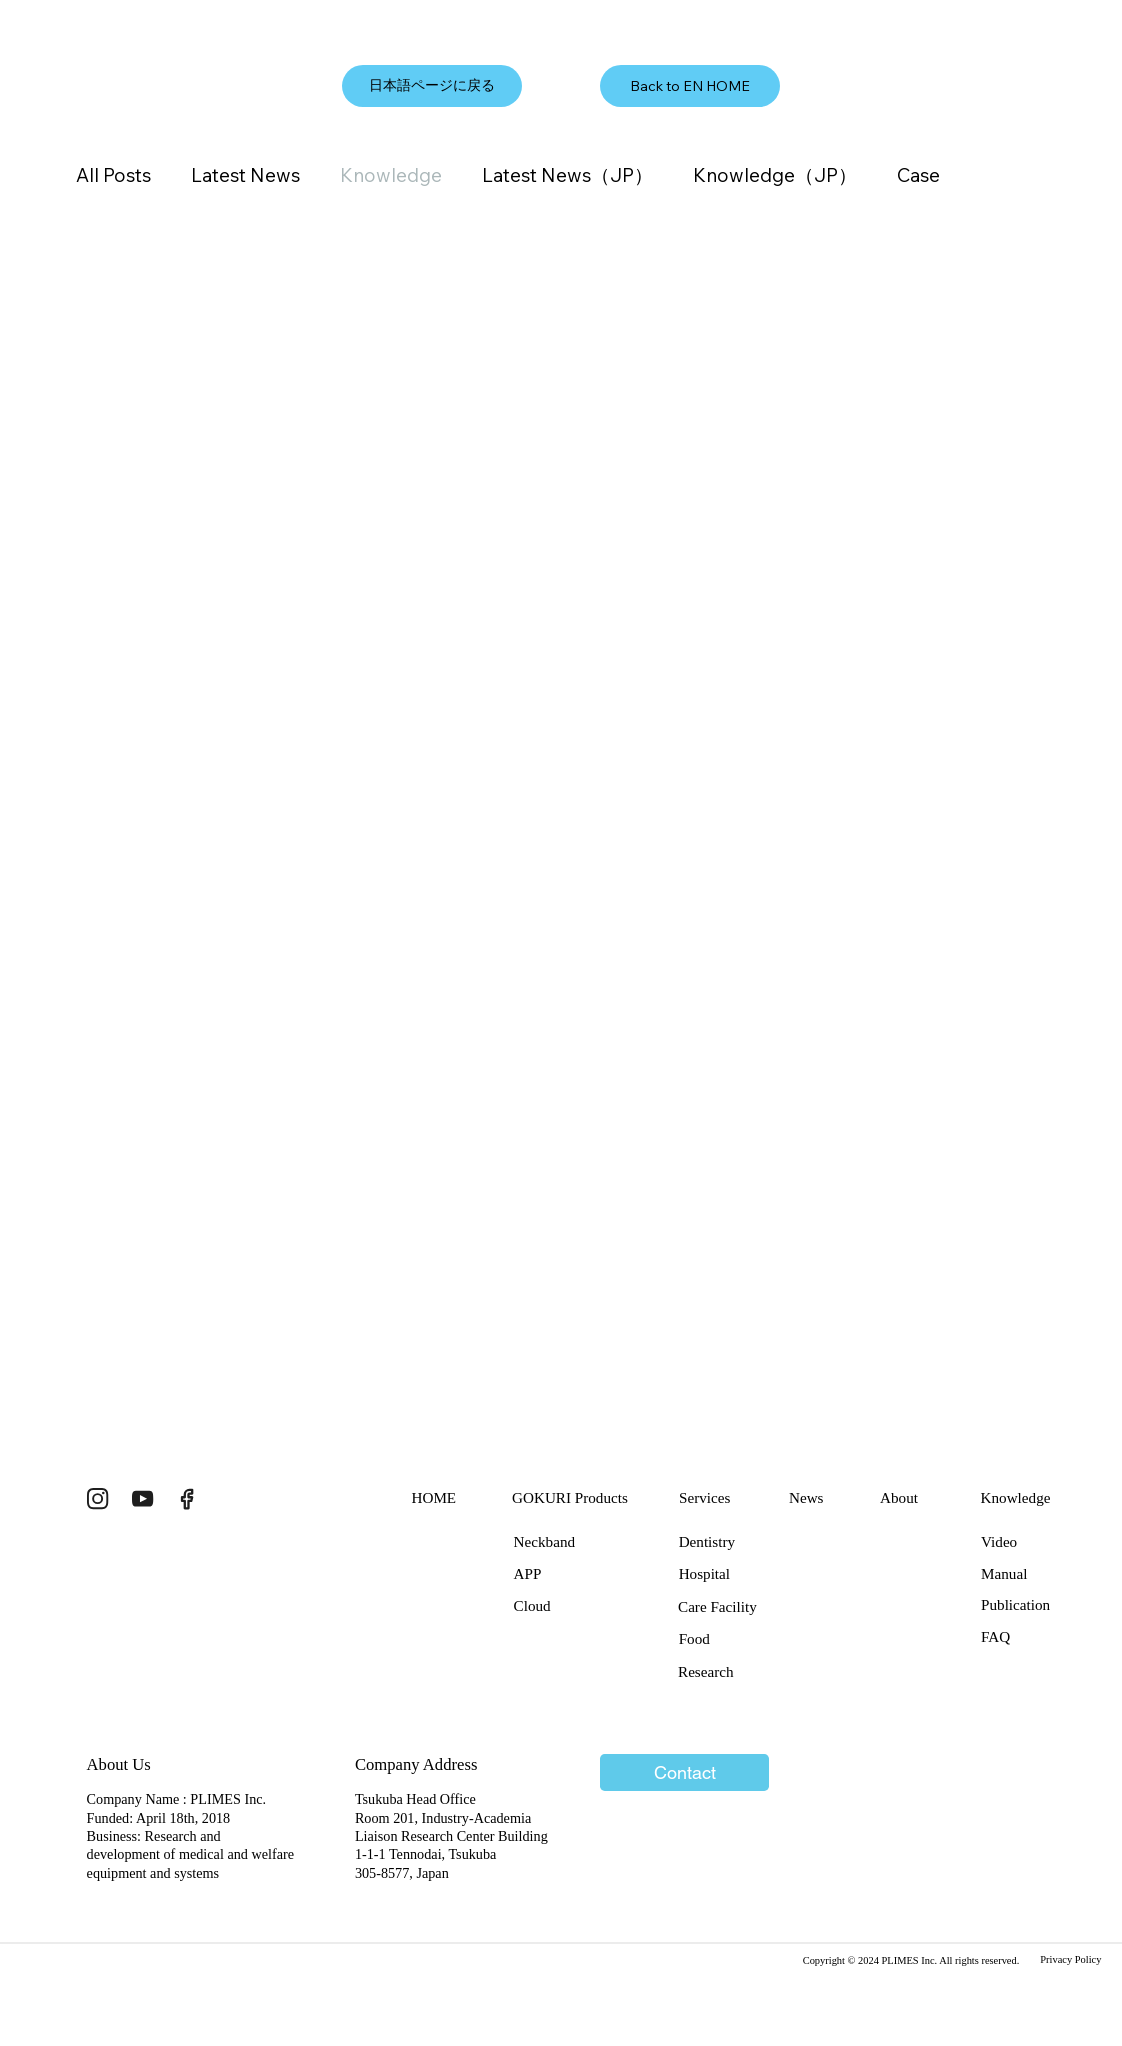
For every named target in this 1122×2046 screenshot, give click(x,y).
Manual (1004, 1573)
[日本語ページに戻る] (432, 86)
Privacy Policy (1070, 1959)
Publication (1015, 1604)
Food (694, 1638)
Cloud (532, 1605)
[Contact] (684, 1773)
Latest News (245, 175)
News (806, 1497)
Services (704, 1497)
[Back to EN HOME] (690, 86)
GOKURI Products (570, 1497)
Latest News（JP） (567, 175)
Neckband (544, 1541)
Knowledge (391, 175)
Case (918, 175)
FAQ (995, 1636)
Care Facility (717, 1606)
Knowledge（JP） (775, 175)
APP (528, 1573)
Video (999, 1541)
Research (706, 1671)
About (899, 1497)
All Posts (113, 175)
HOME (433, 1497)
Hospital (704, 1573)
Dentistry (707, 1541)
